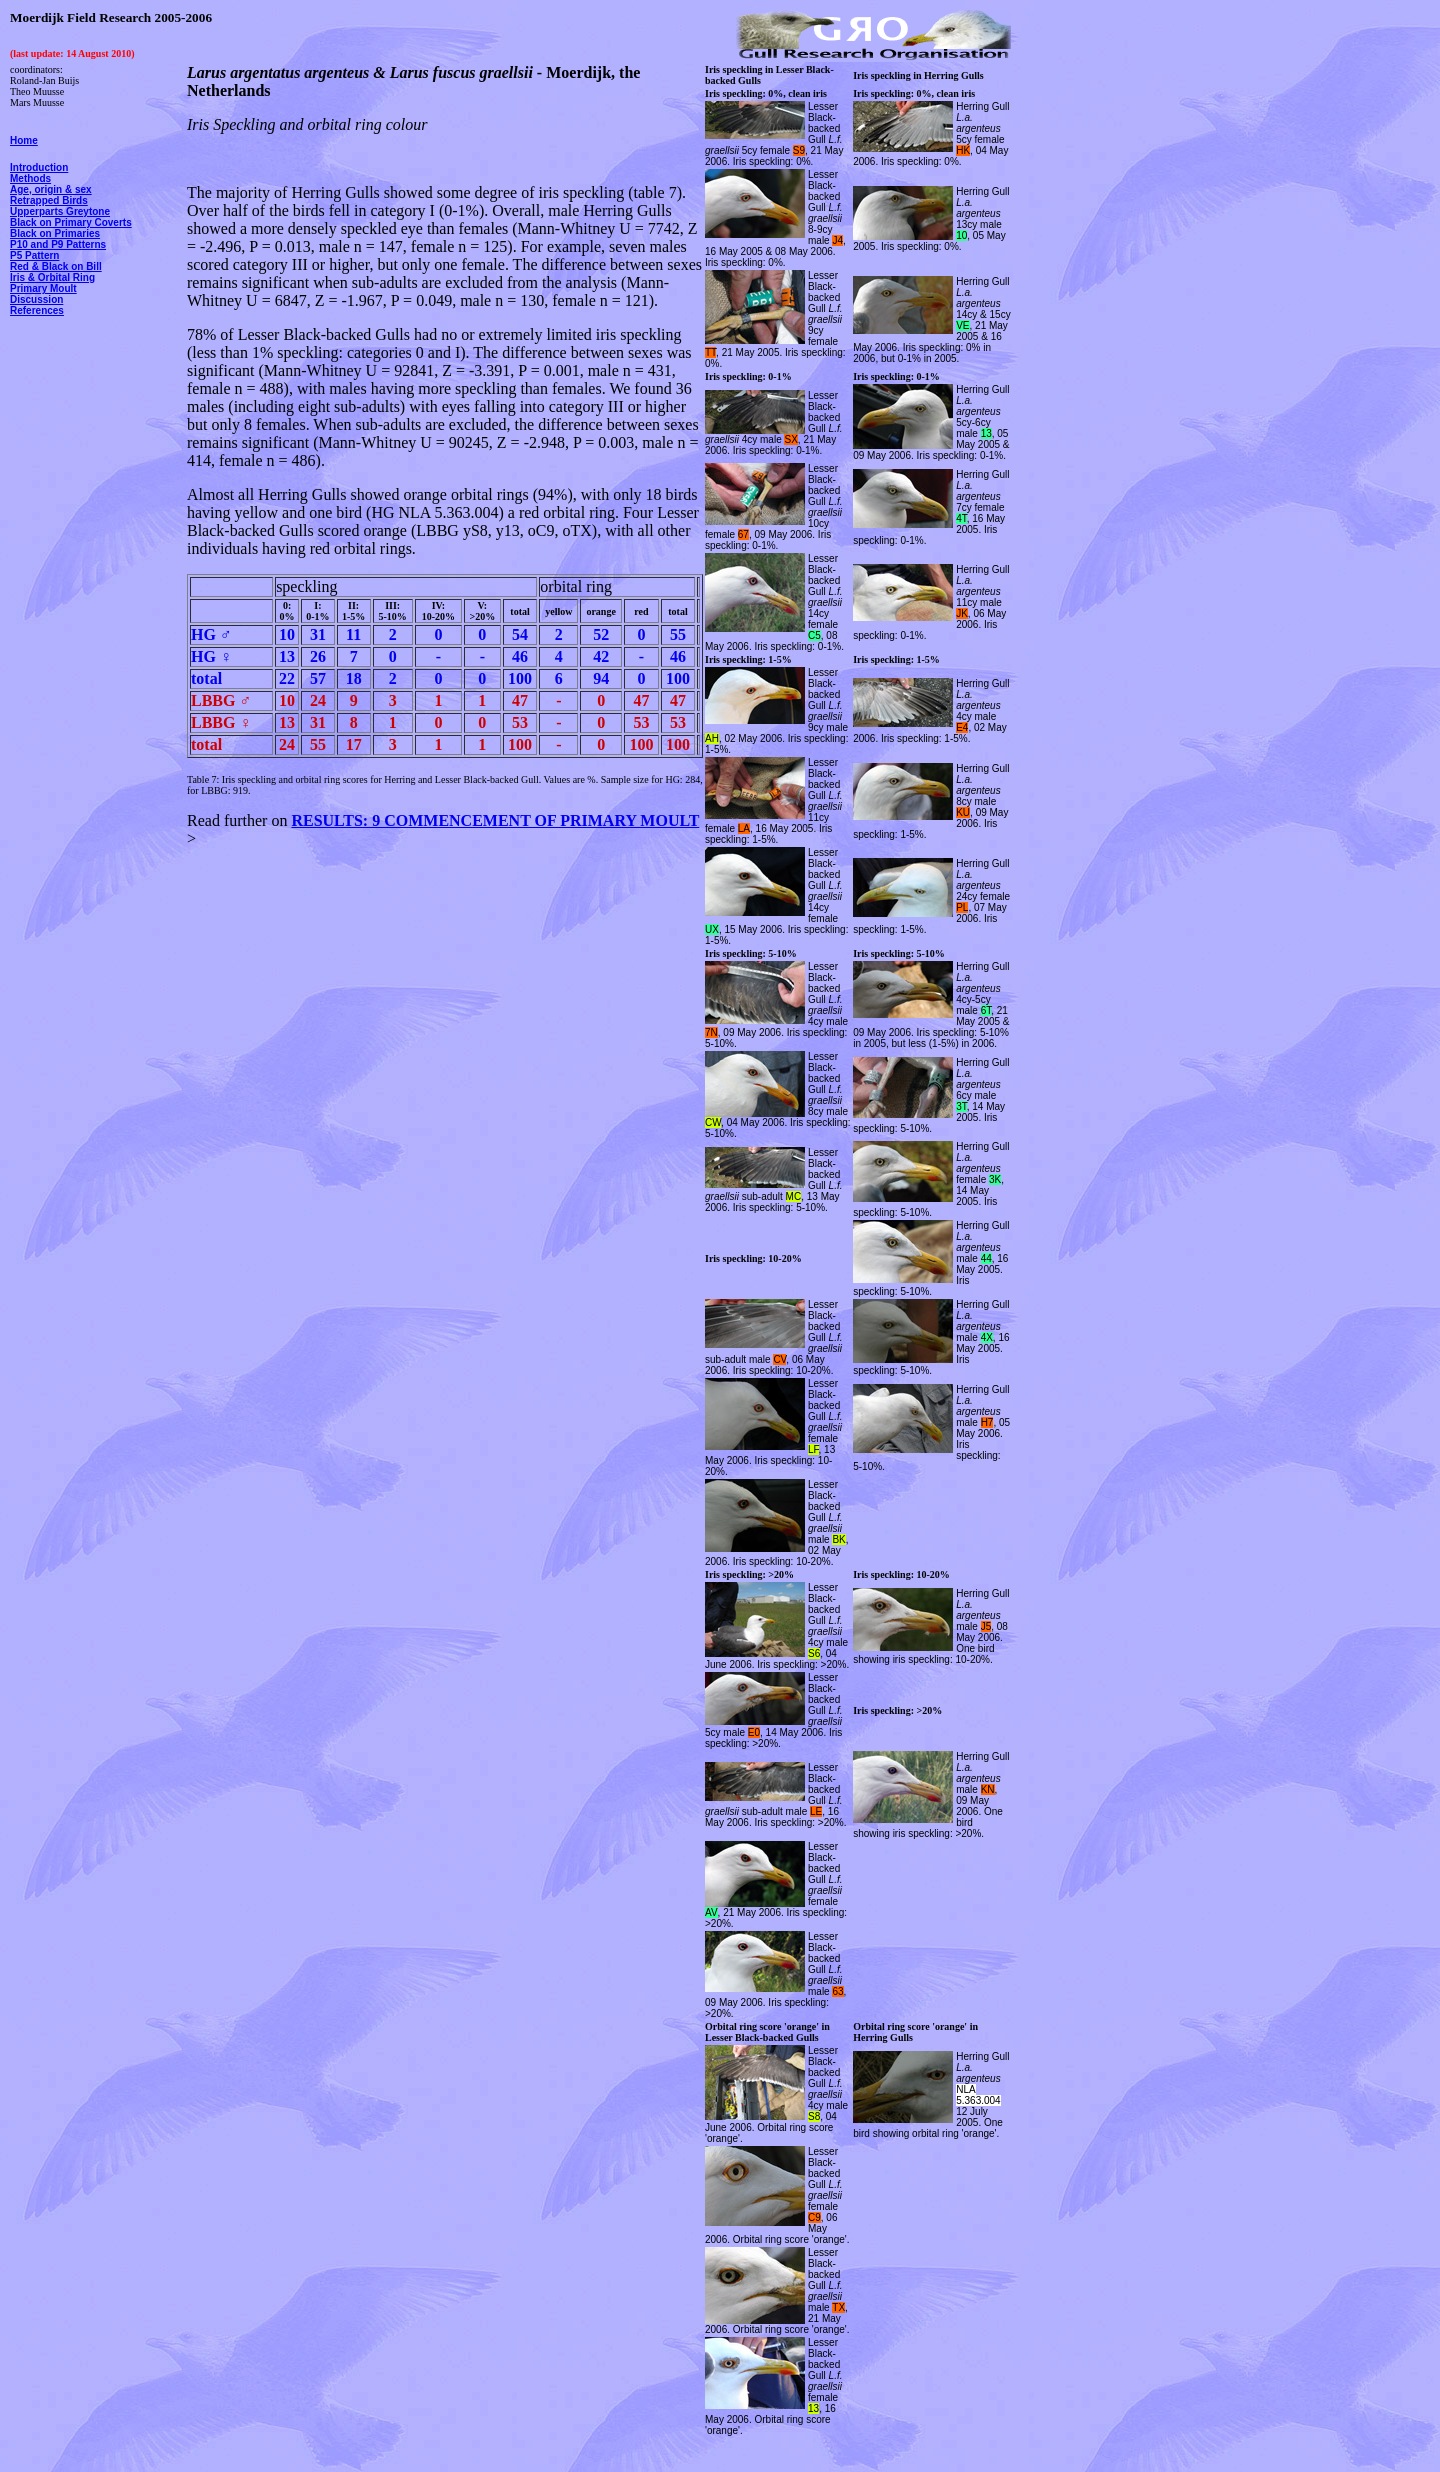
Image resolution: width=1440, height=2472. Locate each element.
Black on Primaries (55, 233)
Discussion (36, 299)
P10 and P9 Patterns (58, 244)
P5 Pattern (34, 255)
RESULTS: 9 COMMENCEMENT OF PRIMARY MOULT (495, 820)
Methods (30, 178)
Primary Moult (43, 288)
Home (24, 140)
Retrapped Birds (49, 200)
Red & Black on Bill (56, 266)
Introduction (39, 167)
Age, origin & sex (51, 189)
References (37, 310)
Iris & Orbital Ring (52, 277)
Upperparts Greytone (60, 211)
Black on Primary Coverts (71, 222)
